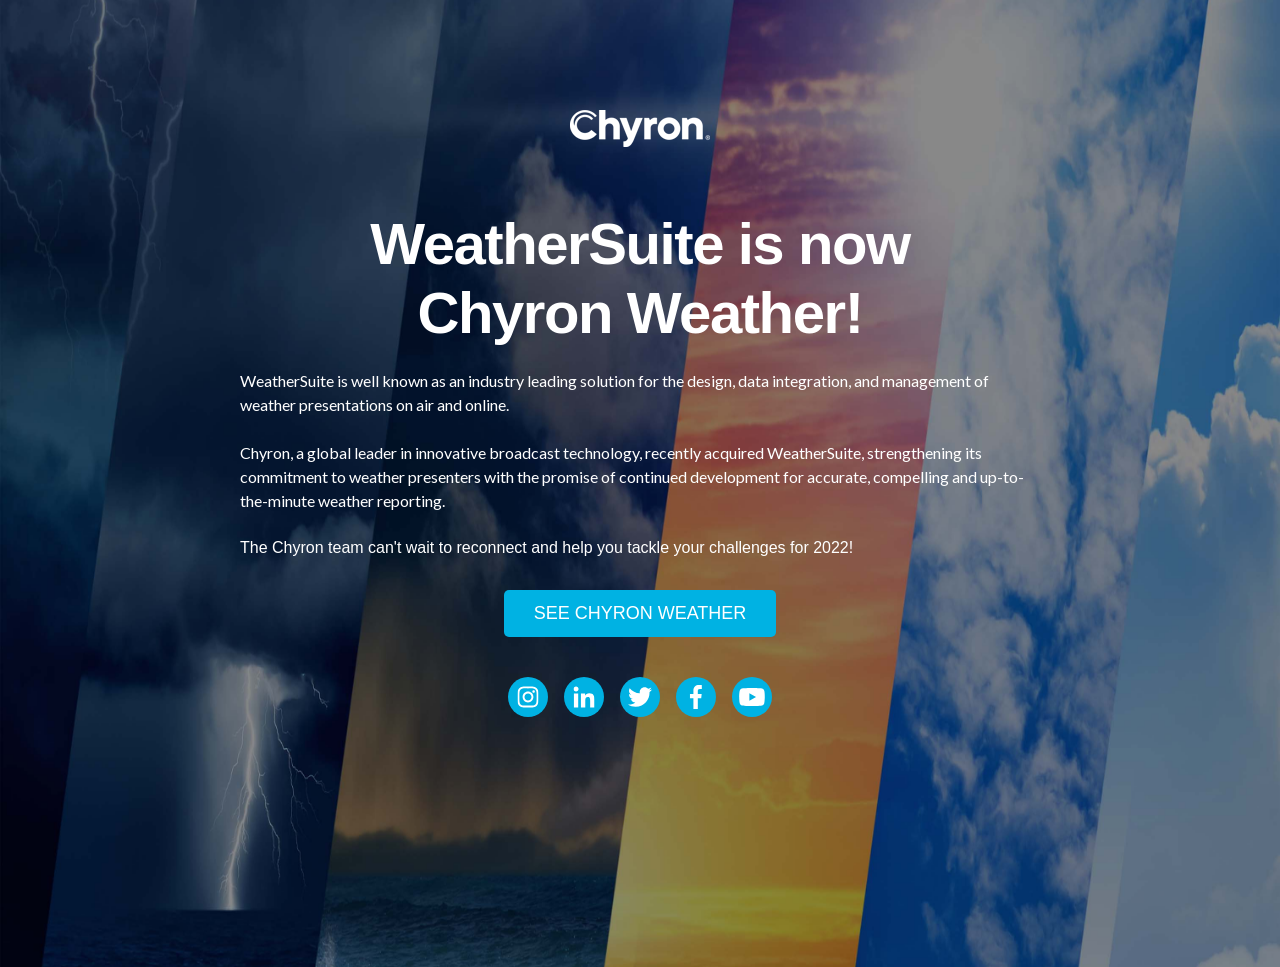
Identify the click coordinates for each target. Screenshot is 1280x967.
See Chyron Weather (640, 613)
